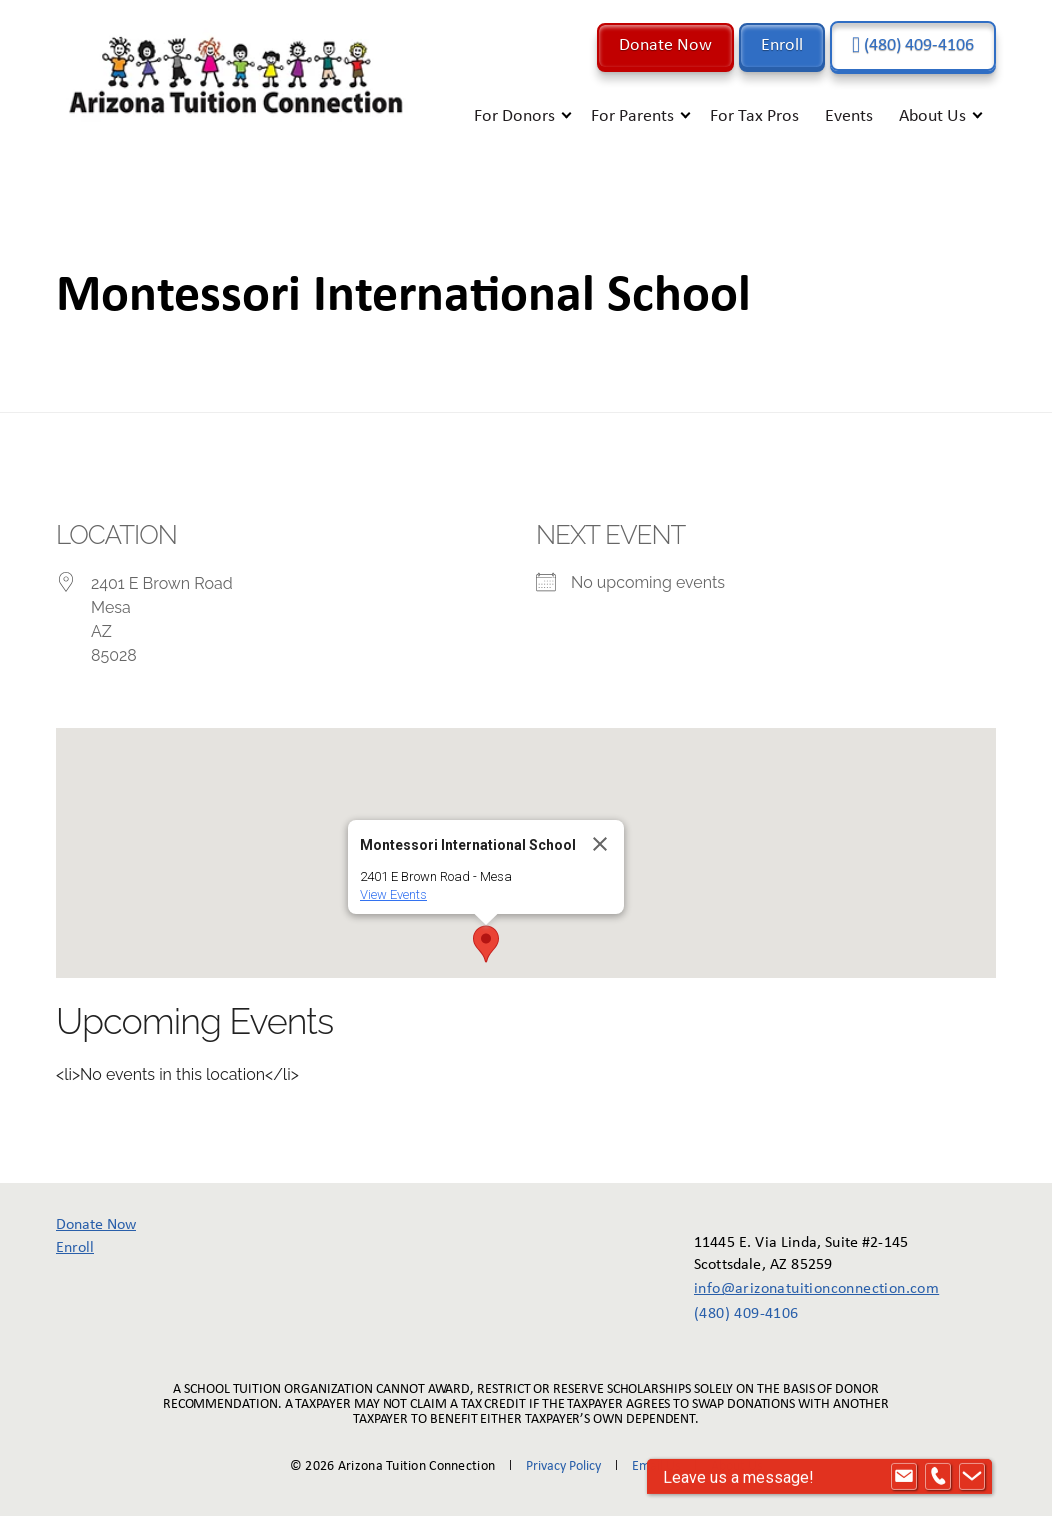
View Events (393, 894)
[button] (486, 944)
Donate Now (665, 45)
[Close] (600, 844)
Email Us (656, 1466)
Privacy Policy (563, 1466)
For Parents (632, 116)
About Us (932, 116)
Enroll (782, 45)
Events (849, 116)
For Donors (514, 116)
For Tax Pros (754, 116)
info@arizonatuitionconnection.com (802, 1289)
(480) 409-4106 (913, 46)
